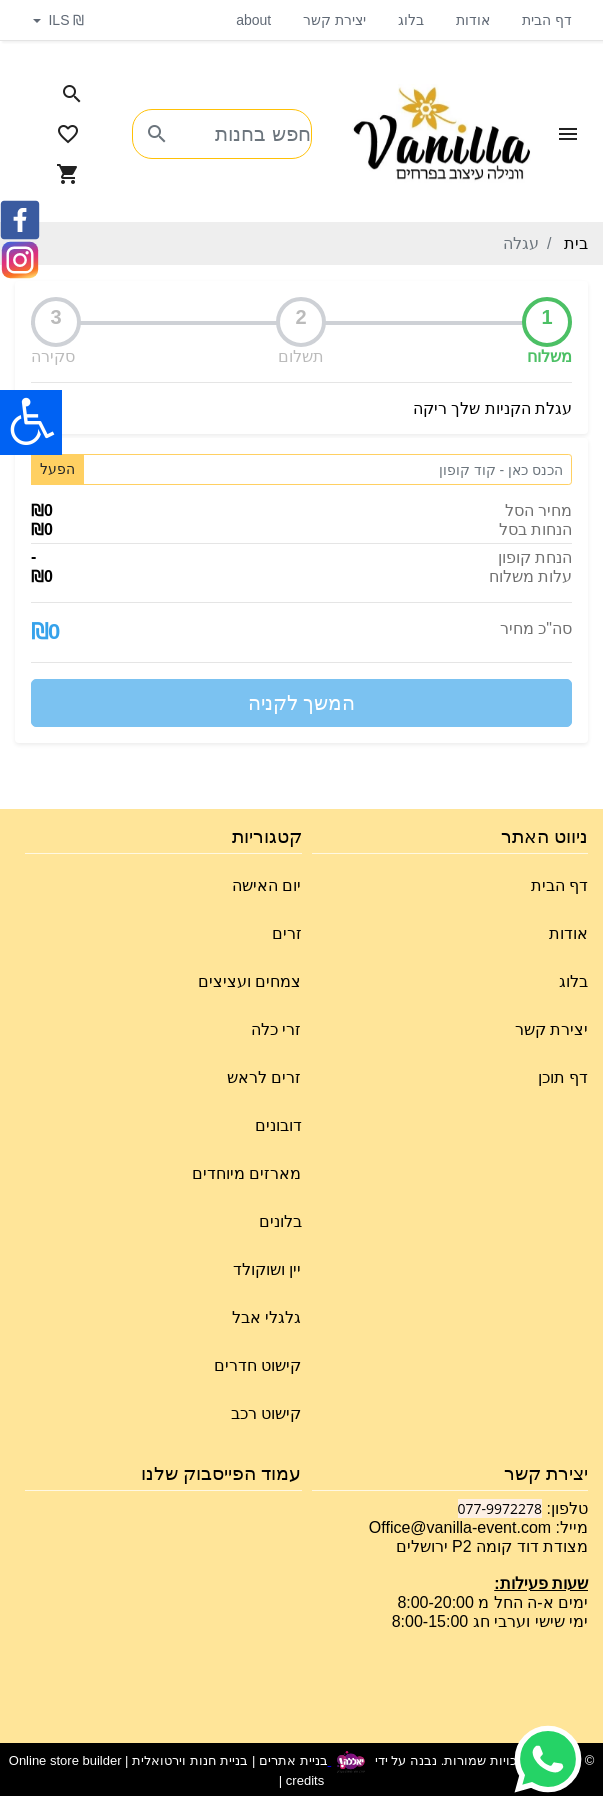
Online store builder (65, 1760)
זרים (287, 933)
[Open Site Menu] (568, 134)
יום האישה (266, 885)
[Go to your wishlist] (68, 134)
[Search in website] (72, 94)
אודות (473, 20)
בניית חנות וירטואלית (190, 1760)
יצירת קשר (334, 20)
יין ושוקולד (267, 1269)
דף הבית (547, 20)
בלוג (411, 20)
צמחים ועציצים (249, 981)
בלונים (280, 1221)
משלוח (549, 356)
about (253, 20)
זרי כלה (276, 1029)
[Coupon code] (327, 469)
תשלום (301, 356)
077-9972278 (500, 1508)
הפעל (57, 469)
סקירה (53, 356)
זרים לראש (264, 1077)
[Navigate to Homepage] (442, 134)
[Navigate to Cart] (68, 174)
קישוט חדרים (257, 1365)
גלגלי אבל (266, 1317)
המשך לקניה (302, 703)
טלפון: (565, 1508)
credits (305, 1780)
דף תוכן (563, 1077)
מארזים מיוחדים (246, 1173)
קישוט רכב (266, 1413)
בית (576, 243)
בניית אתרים (293, 1760)
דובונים (278, 1125)
